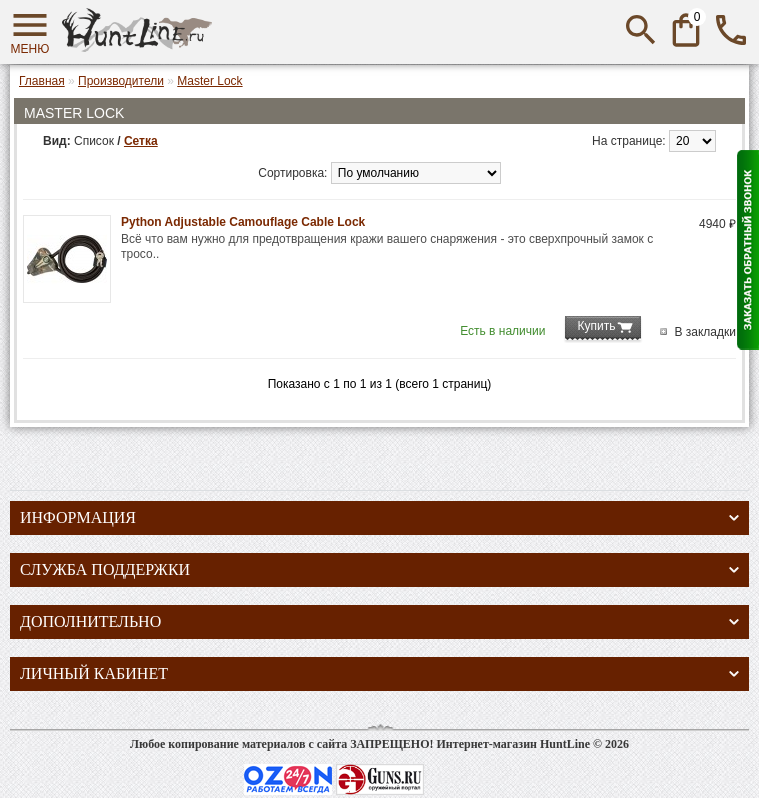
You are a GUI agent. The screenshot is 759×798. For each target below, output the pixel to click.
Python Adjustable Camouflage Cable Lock (243, 222)
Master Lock (209, 81)
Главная (42, 81)
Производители (121, 81)
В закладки (705, 332)
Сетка (141, 141)
